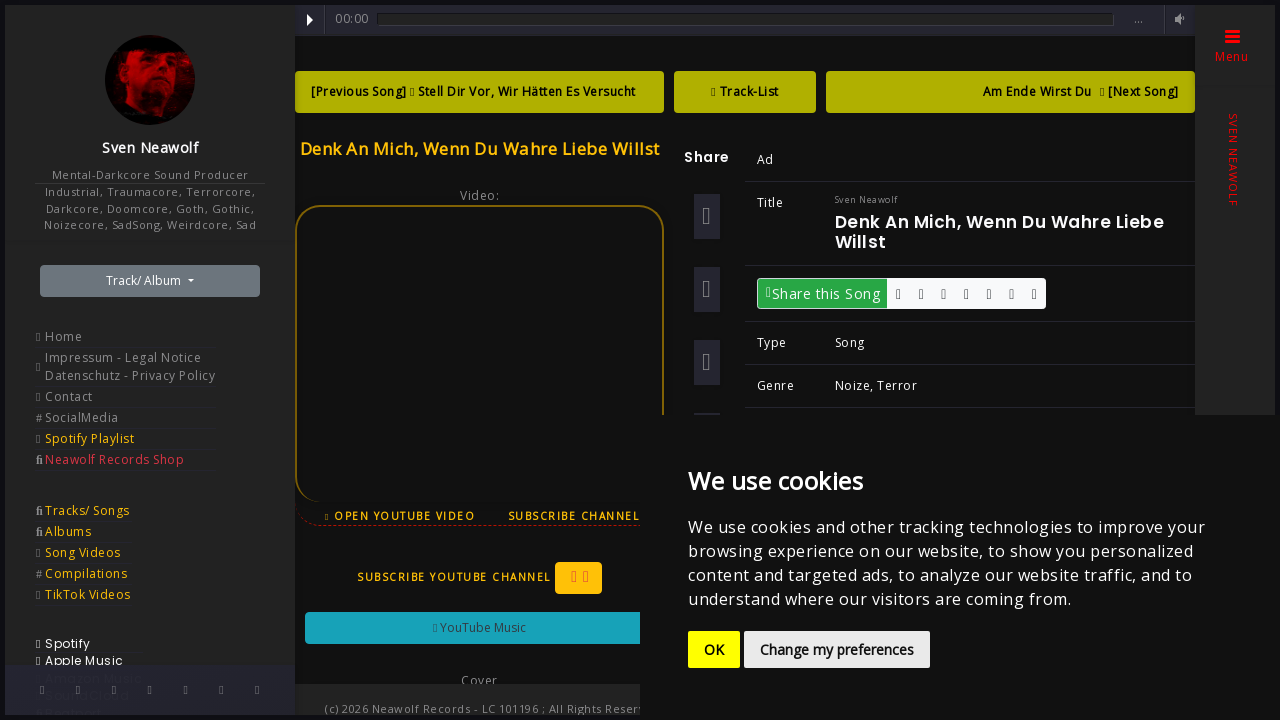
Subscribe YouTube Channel (479, 578)
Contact (69, 396)
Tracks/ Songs (87, 510)
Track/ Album (145, 280)
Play (310, 20)
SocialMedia (82, 417)
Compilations (86, 573)
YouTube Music (479, 627)
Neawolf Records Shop (114, 459)
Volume (1177, 19)
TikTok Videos (88, 594)
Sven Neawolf (150, 147)
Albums (68, 531)
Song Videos (83, 552)
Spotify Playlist (89, 438)
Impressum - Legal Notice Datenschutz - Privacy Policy (130, 366)
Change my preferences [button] (837, 649)
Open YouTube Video (400, 516)
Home (63, 336)
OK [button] (714, 649)
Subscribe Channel (586, 516)
